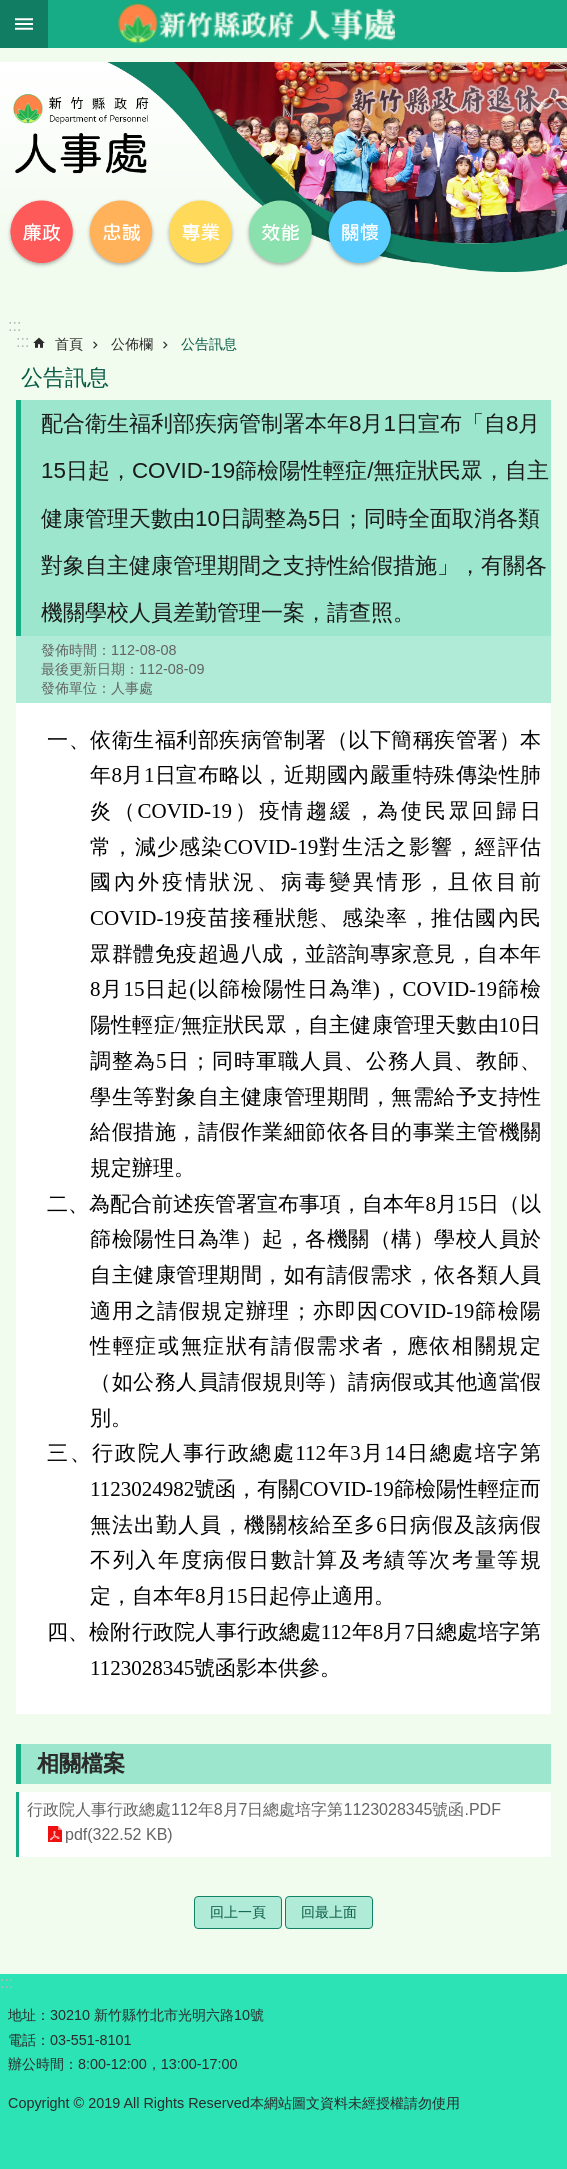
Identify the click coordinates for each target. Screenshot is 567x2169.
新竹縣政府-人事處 (256, 24)
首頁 (69, 344)
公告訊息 (209, 344)
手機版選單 (24, 24)
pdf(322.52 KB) (119, 1834)
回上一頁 (238, 1912)
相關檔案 (81, 1763)
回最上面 (329, 1912)
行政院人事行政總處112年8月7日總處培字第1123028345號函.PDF (264, 1809)
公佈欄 (132, 344)
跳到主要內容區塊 (10, 10)
